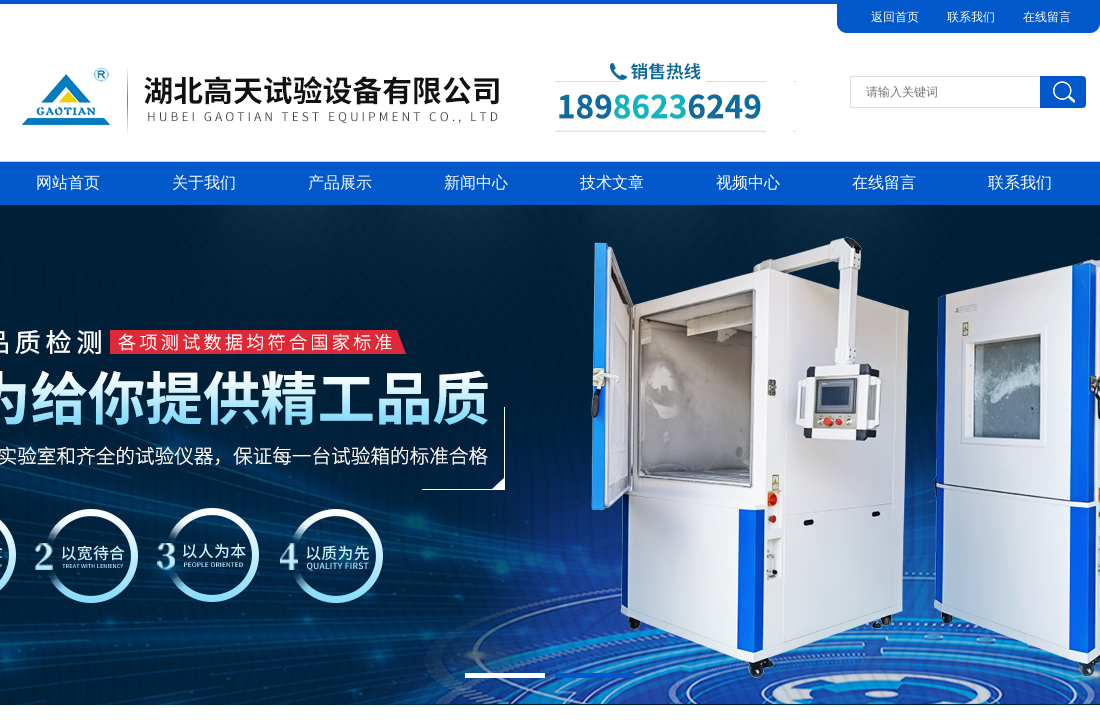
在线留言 (1047, 17)
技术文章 (612, 182)
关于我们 (204, 182)
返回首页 (895, 17)
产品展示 (340, 182)
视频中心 (748, 182)
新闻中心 (476, 182)
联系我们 (971, 17)
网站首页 (68, 182)
